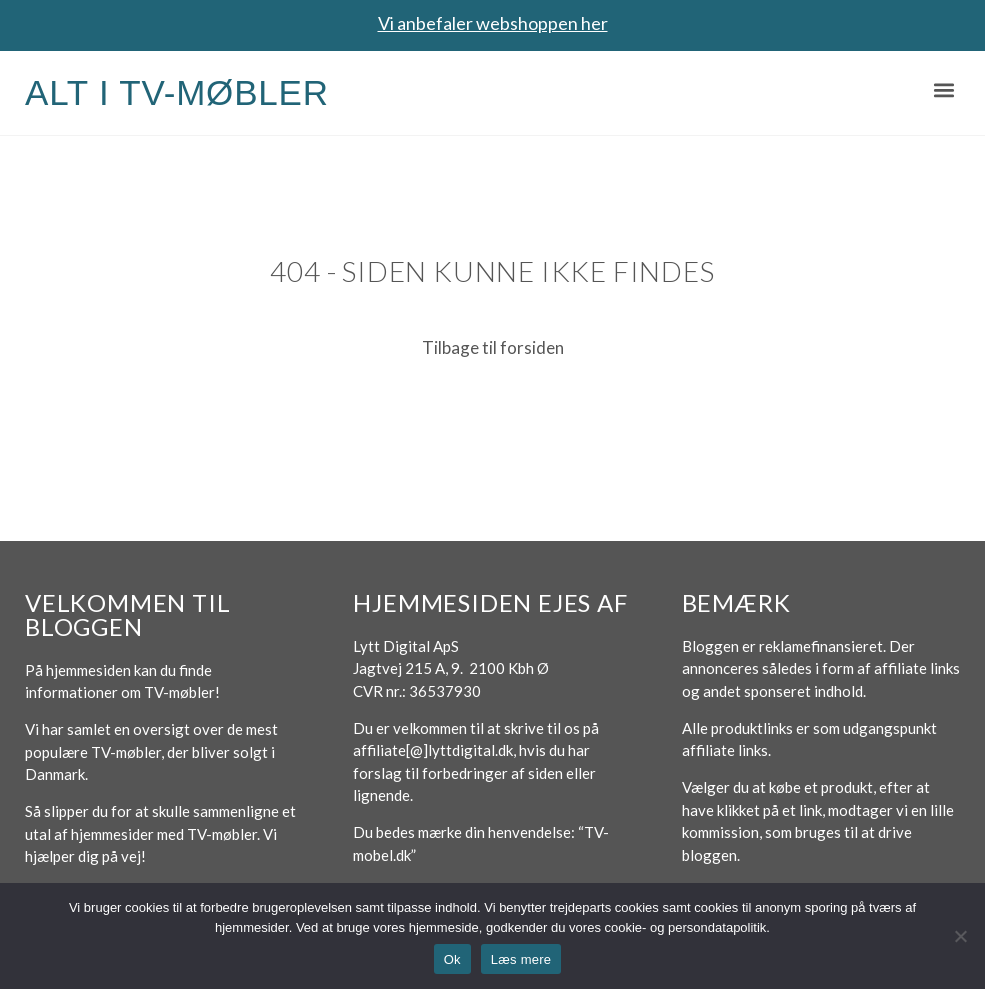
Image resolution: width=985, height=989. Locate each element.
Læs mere (521, 959)
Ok (452, 959)
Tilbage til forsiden (493, 347)
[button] (943, 90)
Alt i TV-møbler (177, 92)
